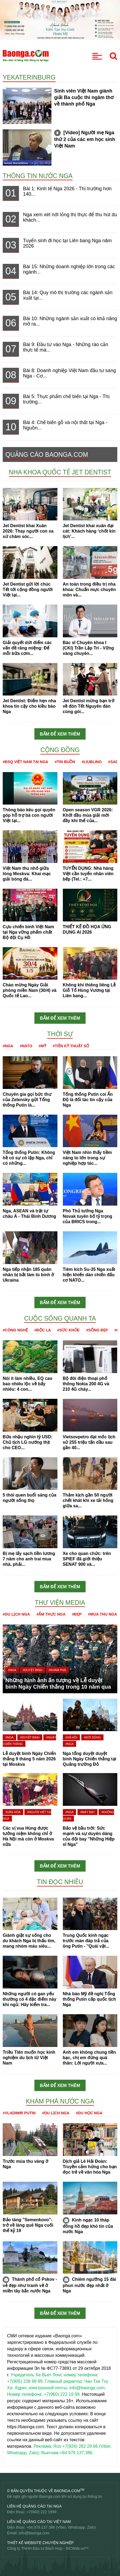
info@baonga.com (34, 2533)
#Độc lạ (42, 1330)
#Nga (8, 1046)
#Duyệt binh (32, 1670)
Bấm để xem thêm (60, 734)
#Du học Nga (89, 2113)
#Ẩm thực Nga (51, 1614)
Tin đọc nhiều (60, 1881)
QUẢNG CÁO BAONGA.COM (46, 454)
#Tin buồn (65, 762)
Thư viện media (60, 1602)
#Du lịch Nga (16, 1614)
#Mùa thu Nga (102, 1614)
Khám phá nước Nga (60, 2101)
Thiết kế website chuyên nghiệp (40, 2543)
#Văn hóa (13, 1812)
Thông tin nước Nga (38, 175)
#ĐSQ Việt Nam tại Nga (25, 762)
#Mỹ (42, 1046)
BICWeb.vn (75, 2548)
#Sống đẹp (97, 1330)
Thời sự (60, 1034)
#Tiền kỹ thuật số (71, 1046)
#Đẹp (77, 1614)
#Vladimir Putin (19, 2113)
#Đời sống (92, 1737)
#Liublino (92, 762)
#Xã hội (71, 1737)
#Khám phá (57, 1670)
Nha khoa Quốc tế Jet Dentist (60, 472)
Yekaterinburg (29, 77)
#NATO (26, 1046)
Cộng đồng (60, 749)
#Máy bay (87, 1812)
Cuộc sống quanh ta (60, 1318)
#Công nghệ (15, 1330)
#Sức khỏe (68, 1330)
